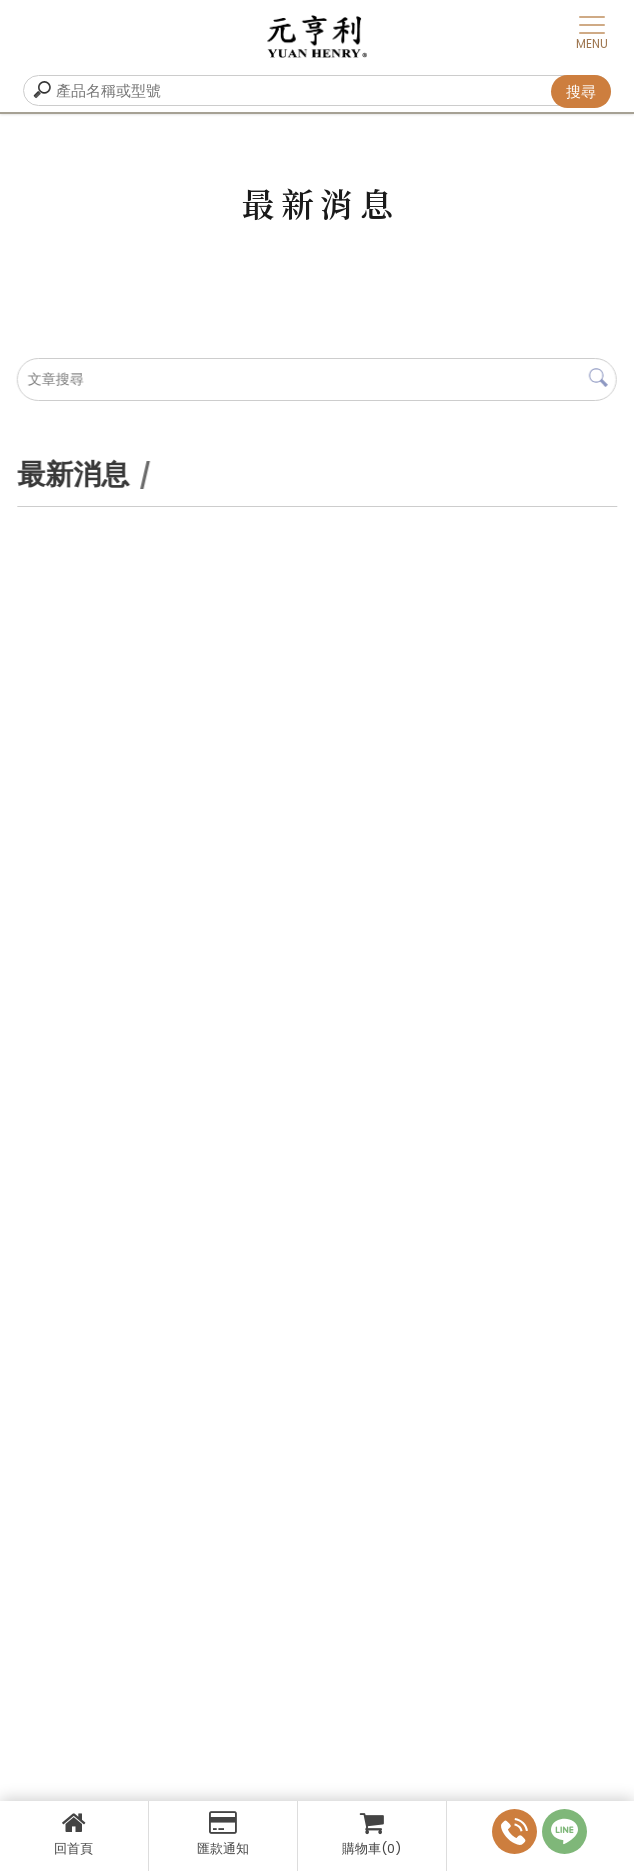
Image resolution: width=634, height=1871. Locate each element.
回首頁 (74, 1834)
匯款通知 (223, 1834)
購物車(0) (372, 1834)
